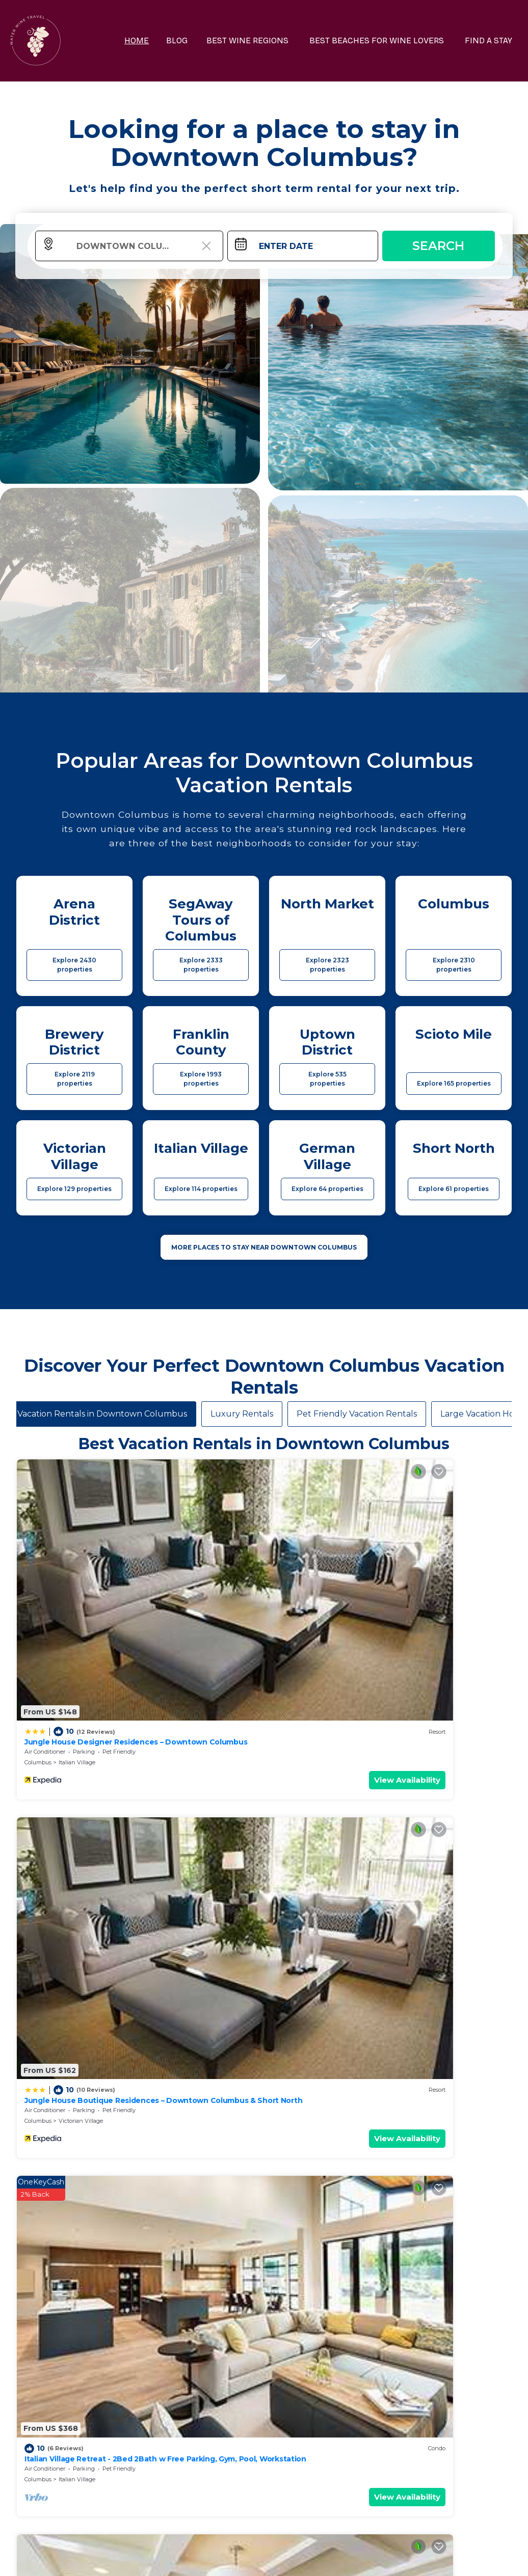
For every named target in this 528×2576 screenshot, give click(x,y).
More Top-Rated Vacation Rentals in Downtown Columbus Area (264, 2394)
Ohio (156, 1738)
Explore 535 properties (327, 1078)
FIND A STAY (491, 40)
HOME (156, 40)
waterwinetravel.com (114, 2557)
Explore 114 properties (201, 1189)
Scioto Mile (323, 1738)
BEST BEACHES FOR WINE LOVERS (385, 40)
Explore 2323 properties (327, 964)
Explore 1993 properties (201, 1078)
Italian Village (77, 1571)
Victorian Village (206, 1571)
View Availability (89, 1589)
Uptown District (80, 1738)
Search (438, 245)
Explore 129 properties (74, 1189)
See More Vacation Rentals (264, 1810)
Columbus (37, 1571)
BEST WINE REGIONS (262, 40)
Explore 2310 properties (454, 964)
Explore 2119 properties (75, 1078)
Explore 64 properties (327, 1189)
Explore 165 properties (454, 1083)
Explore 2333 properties (201, 964)
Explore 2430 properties (74, 964)
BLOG (194, 40)
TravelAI (291, 2557)
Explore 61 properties (453, 1189)
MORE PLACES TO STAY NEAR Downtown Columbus (264, 1247)
